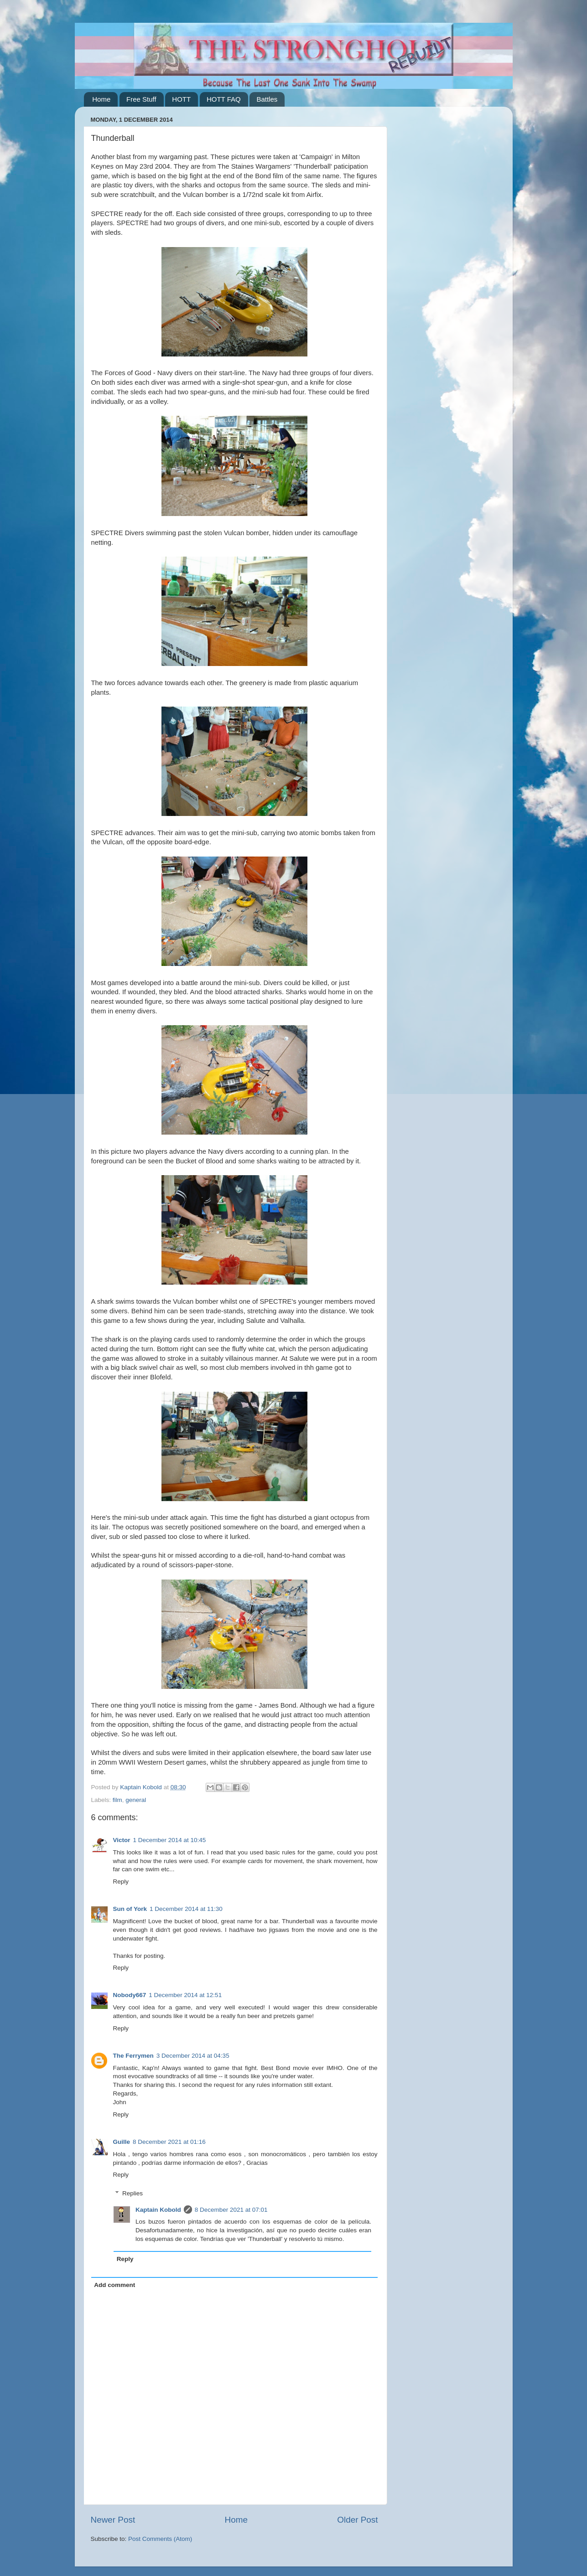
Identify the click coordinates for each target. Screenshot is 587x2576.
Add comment (114, 2285)
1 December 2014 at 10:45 (169, 1840)
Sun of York (130, 1908)
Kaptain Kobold (158, 2209)
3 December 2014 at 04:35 (192, 2055)
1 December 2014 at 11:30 (186, 1908)
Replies (132, 2193)
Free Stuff (141, 99)
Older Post (357, 2519)
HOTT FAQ (224, 99)
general (135, 1799)
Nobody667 (129, 1995)
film (117, 1799)
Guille (121, 2141)
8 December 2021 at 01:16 (169, 2141)
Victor (121, 1840)
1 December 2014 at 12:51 (185, 1995)
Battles (266, 99)
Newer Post (113, 2519)
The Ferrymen (133, 2055)
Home (101, 99)
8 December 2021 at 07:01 (231, 2209)
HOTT (181, 99)
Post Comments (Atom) (160, 2538)
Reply (121, 1881)
